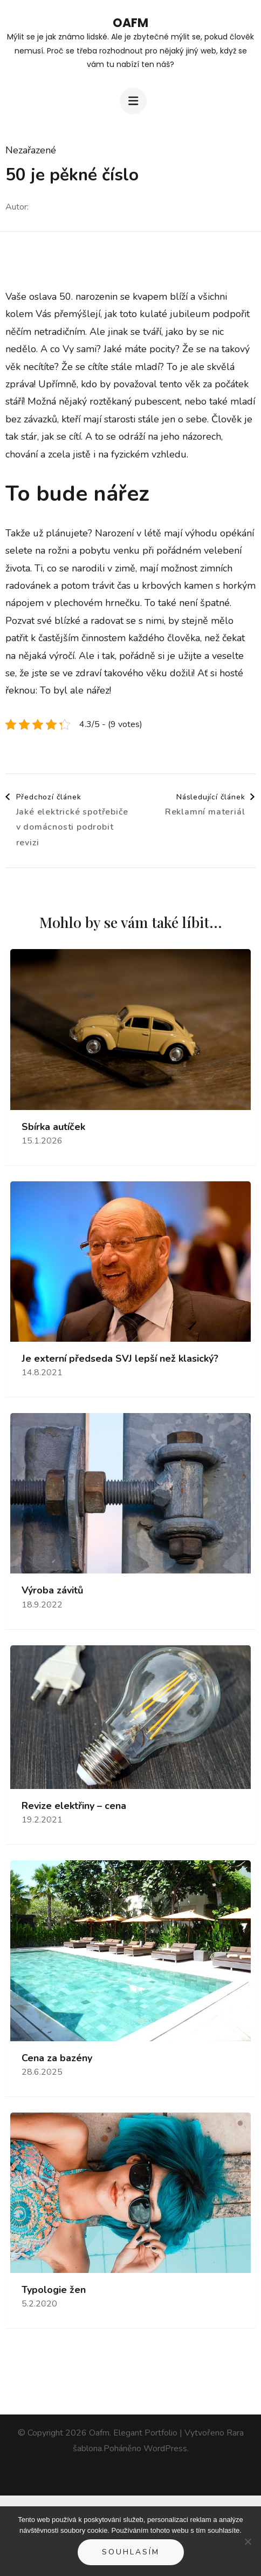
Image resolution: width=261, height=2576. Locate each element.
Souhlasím (131, 2552)
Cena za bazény (57, 2058)
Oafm (130, 23)
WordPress (165, 2448)
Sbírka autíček (53, 1127)
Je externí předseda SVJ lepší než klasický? (120, 1359)
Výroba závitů (52, 1590)
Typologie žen (54, 2290)
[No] (247, 2541)
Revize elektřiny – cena (74, 1806)
